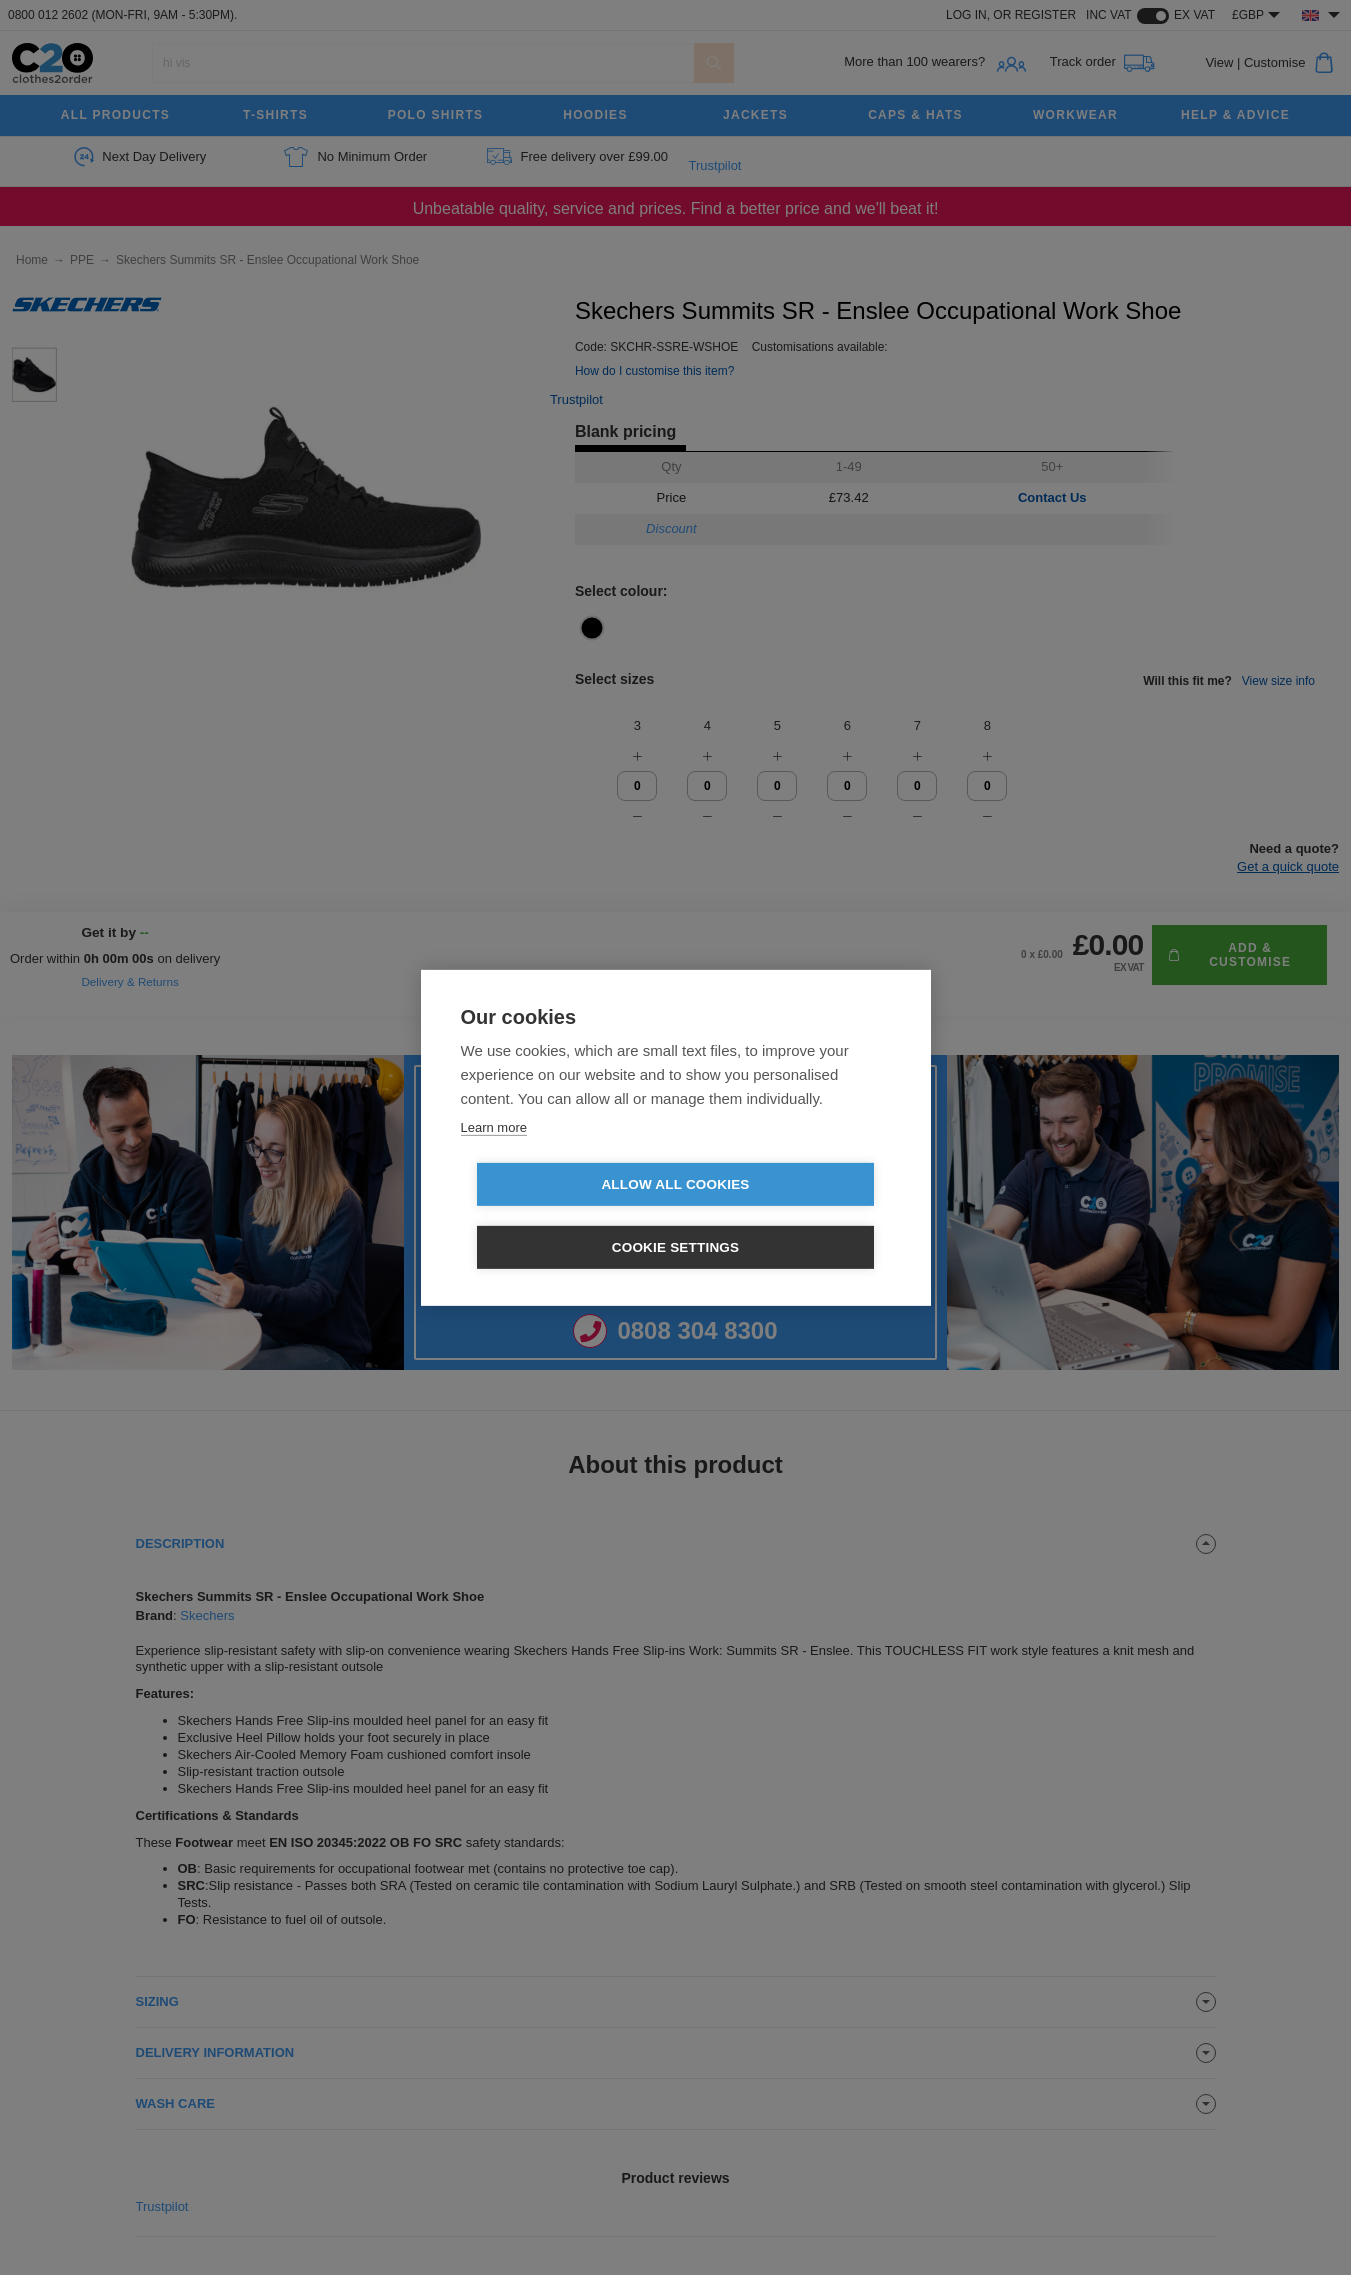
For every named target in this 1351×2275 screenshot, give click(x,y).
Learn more (494, 1158)
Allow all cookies (560, 1216)
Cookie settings (791, 1216)
